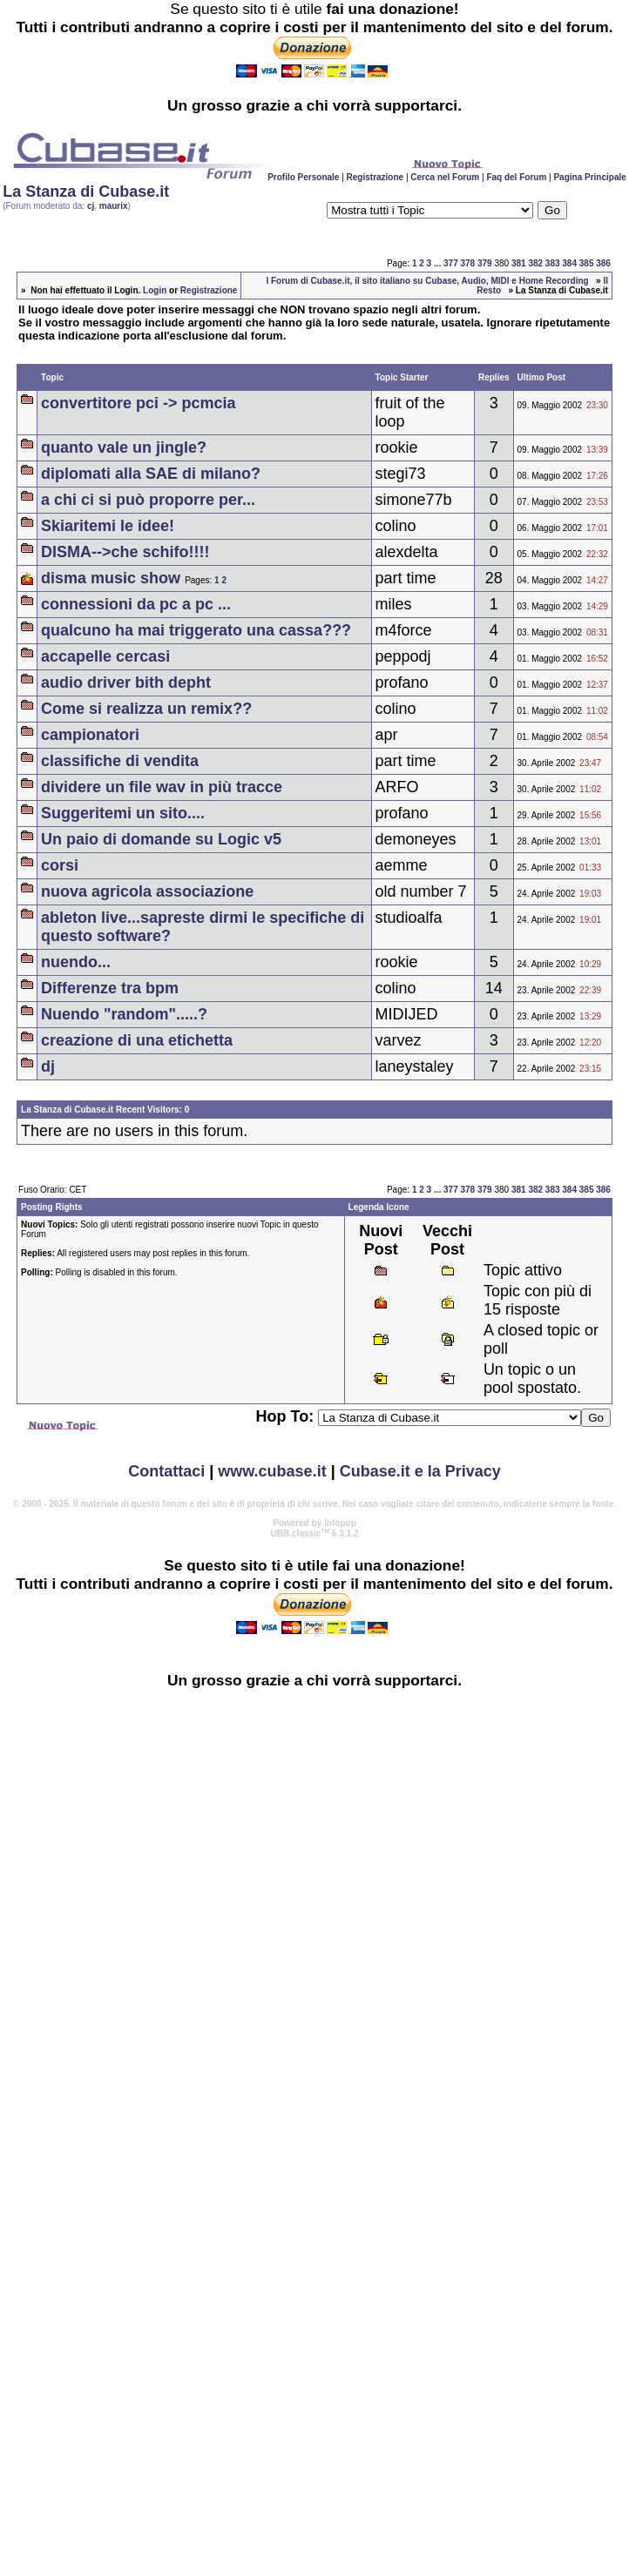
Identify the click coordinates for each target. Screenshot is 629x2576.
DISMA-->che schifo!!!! (125, 552)
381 (518, 263)
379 (484, 263)
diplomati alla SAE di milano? (150, 473)
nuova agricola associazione (147, 891)
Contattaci (166, 1471)
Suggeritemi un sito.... (123, 813)
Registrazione (375, 177)
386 (603, 263)
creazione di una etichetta (137, 1040)
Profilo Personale (303, 177)
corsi (59, 865)
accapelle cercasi (105, 656)
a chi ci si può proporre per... (148, 499)
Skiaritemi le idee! (107, 526)
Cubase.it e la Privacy (420, 1471)
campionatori (90, 734)
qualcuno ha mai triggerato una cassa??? (196, 630)
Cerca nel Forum (444, 177)
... (437, 263)
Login (154, 290)
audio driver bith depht (126, 682)
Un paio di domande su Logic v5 (161, 839)
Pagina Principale (589, 177)
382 (535, 263)
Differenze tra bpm (110, 988)
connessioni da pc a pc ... (136, 604)
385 (586, 263)
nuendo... (76, 962)
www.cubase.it (272, 1471)
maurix (113, 206)
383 (552, 263)
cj (90, 206)
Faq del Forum (516, 177)
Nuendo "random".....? (124, 1014)
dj (48, 1066)
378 (468, 263)
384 (569, 263)
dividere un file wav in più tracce (161, 787)
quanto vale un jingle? (123, 447)
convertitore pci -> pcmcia (138, 403)
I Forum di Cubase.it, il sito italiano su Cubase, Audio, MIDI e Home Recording (427, 281)
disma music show (110, 578)
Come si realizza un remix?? (146, 708)
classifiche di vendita (120, 761)
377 (450, 263)
